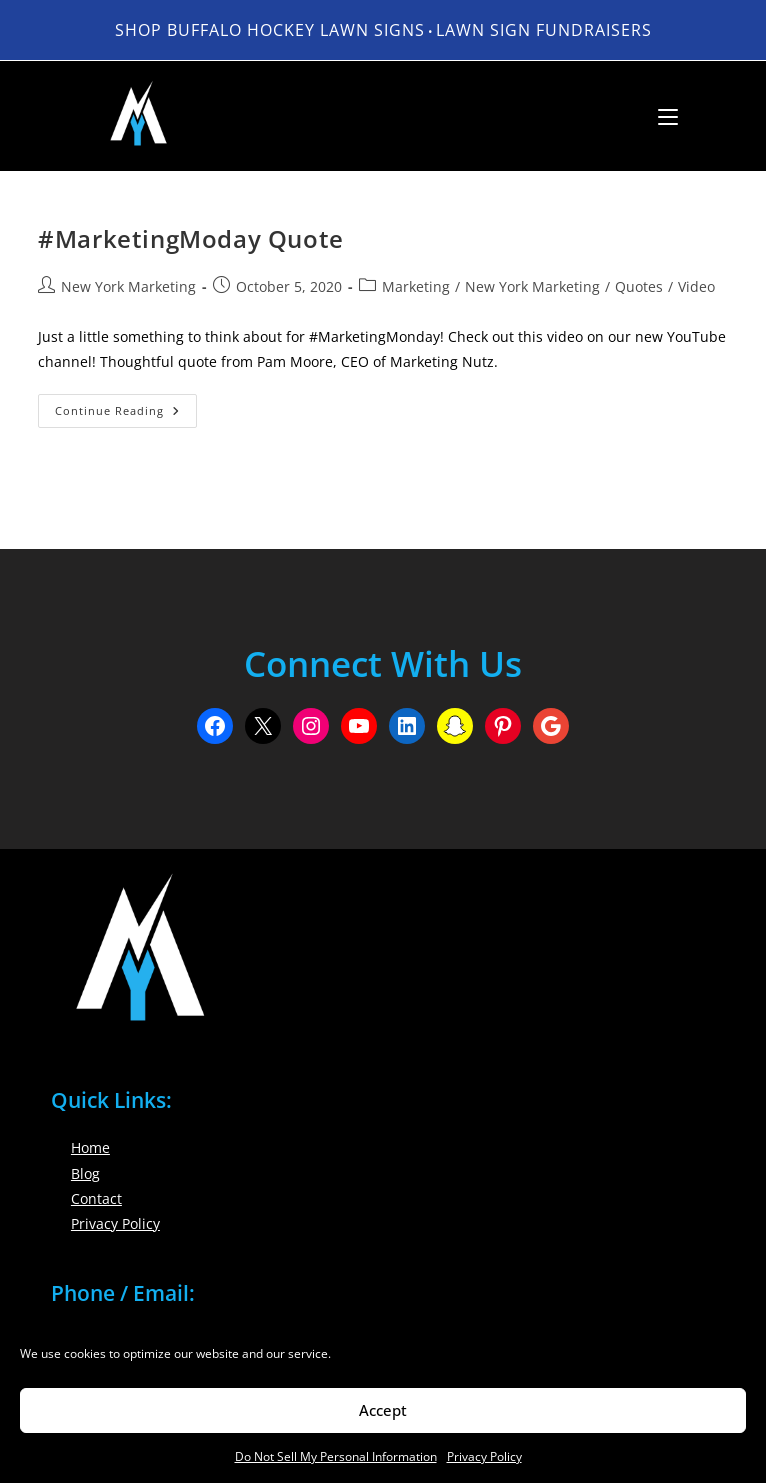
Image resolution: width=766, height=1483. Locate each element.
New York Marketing (128, 286)
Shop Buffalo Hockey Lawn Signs (270, 30)
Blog (85, 1173)
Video (696, 286)
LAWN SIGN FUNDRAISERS (544, 30)
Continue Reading (126, 414)
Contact (96, 1198)
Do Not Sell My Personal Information (336, 1456)
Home (90, 1147)
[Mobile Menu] (660, 116)
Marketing (416, 286)
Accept (383, 1410)
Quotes (639, 286)
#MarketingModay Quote (191, 238)
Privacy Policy (484, 1456)
